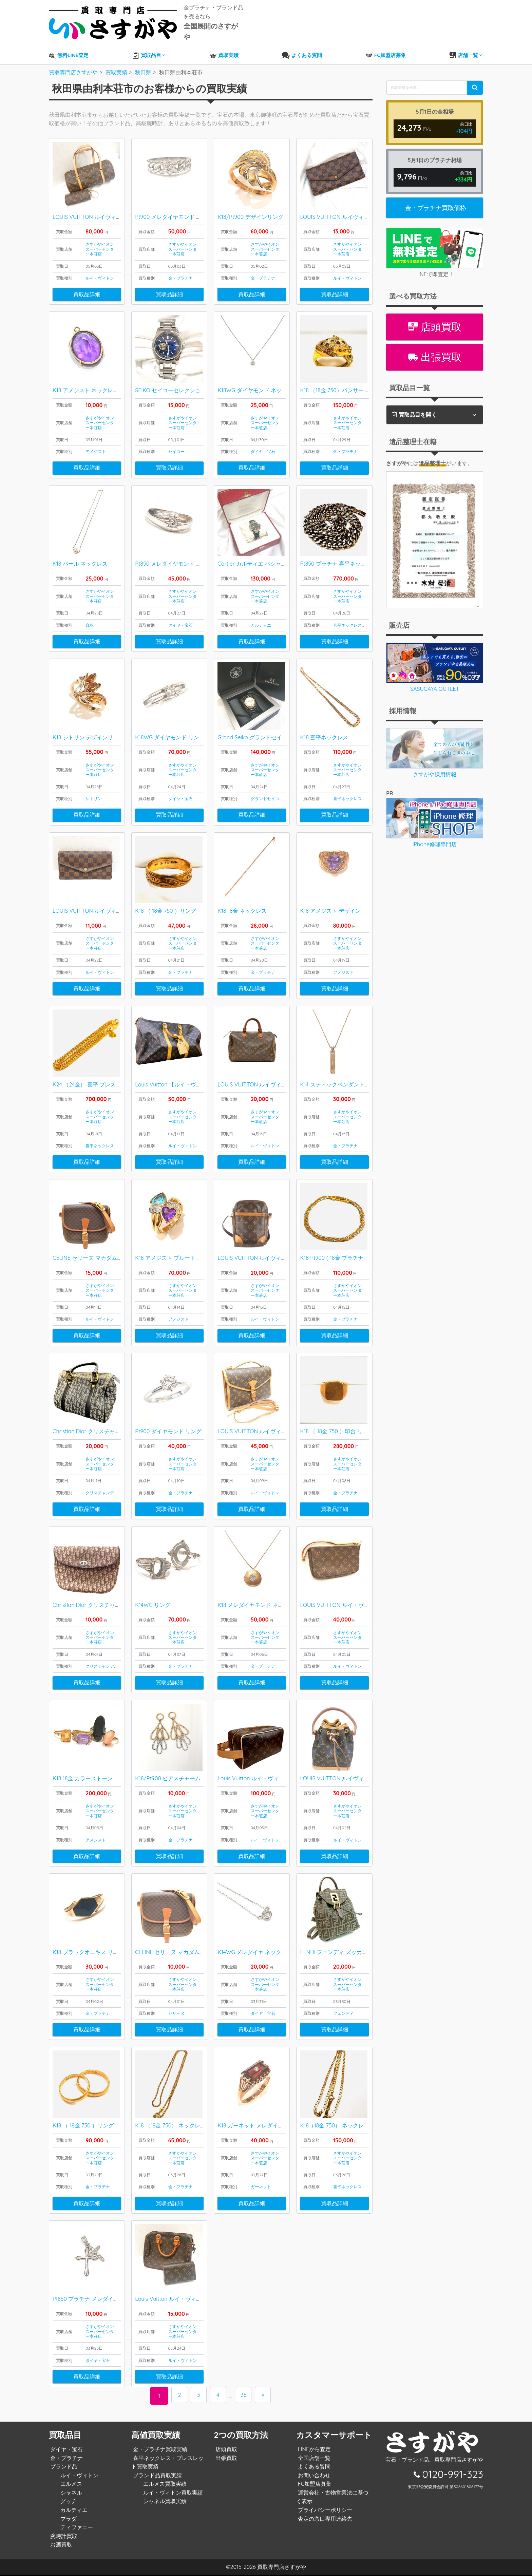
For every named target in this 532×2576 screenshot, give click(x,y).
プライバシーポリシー (323, 2511)
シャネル (70, 2493)
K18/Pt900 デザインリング (250, 203)
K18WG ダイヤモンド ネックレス (257, 378)
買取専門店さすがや (281, 2568)
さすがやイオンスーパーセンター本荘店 (100, 236)
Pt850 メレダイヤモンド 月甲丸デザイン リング (193, 553)
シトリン (94, 789)
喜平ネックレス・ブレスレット (361, 614)
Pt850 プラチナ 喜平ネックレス (338, 553)
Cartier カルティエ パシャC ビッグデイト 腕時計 (276, 553)
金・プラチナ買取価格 (435, 193)
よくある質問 (312, 2467)
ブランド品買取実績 (155, 2476)
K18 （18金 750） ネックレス (170, 2125)
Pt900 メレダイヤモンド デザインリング (184, 203)
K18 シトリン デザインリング (88, 727)
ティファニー (75, 2528)
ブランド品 (62, 2467)
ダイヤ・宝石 (263, 439)
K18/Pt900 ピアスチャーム (168, 1776)
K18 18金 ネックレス (242, 902)
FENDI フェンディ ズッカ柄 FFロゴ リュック (354, 1951)
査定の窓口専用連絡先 (323, 2519)
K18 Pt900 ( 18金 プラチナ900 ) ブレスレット (355, 1252)
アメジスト (96, 439)
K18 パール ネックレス (80, 553)
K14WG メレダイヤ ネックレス (254, 1951)
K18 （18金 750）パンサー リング (340, 378)
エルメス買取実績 (163, 2485)
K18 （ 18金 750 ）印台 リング (336, 1426)
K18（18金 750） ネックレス (334, 2125)
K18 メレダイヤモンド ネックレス (258, 1601)
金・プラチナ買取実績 (158, 2450)
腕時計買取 (62, 2537)
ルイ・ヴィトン (100, 265)
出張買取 (434, 342)
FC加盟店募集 (313, 2485)
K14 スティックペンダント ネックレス (346, 1077)
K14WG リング (152, 1601)
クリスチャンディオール (108, 1488)
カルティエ (261, 614)
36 (245, 2397)
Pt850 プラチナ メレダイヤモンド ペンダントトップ (116, 2300)
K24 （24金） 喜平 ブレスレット (92, 1077)
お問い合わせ (312, 2476)
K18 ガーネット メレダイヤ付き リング (264, 2125)
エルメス (70, 2485)
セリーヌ (176, 2012)
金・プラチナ (180, 265)
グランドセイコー (267, 789)
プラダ (67, 2519)
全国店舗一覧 (312, 2459)
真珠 (90, 614)
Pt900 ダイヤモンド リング (168, 1426)
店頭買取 (434, 312)
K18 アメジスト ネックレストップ (94, 378)
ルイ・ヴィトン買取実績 (171, 2493)
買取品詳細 (86, 281)
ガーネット (261, 2187)
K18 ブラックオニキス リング (88, 1951)
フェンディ (343, 2012)
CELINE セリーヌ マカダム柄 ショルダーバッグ (110, 1252)
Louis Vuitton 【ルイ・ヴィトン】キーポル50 (190, 1077)
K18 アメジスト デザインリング (338, 902)
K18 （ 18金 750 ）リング (165, 902)
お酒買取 (60, 2545)
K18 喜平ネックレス (324, 727)
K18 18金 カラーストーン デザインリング (102, 1776)
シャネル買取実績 (163, 2502)
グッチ (67, 2502)
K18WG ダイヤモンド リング (170, 727)
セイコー (176, 439)
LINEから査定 (312, 2450)
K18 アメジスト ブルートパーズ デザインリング (193, 1252)
